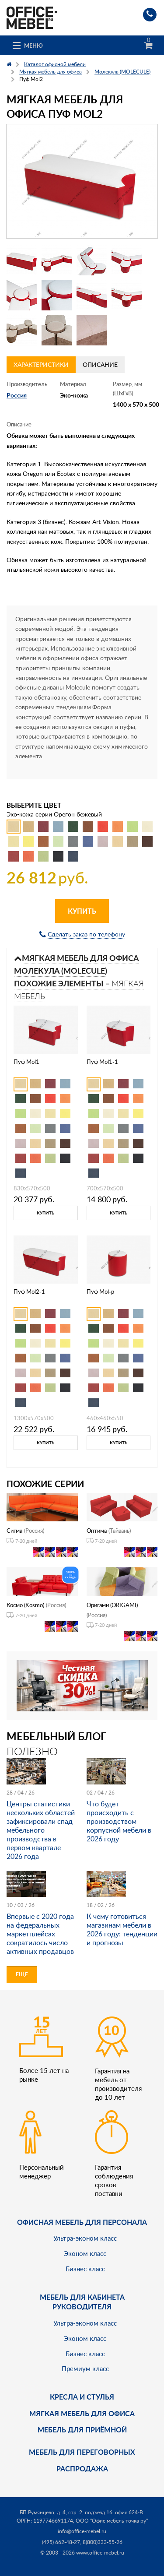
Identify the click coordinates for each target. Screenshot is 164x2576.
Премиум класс (85, 2368)
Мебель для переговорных (82, 2452)
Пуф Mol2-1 (29, 1291)
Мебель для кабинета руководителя (82, 2302)
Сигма (14, 1530)
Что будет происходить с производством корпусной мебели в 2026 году (119, 1821)
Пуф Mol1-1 (102, 1062)
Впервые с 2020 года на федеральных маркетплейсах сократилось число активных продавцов (40, 1933)
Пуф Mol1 (26, 1062)
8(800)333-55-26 (102, 2542)
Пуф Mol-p (100, 1291)
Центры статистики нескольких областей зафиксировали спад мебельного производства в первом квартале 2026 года (41, 1830)
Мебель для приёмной (82, 2430)
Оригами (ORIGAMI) (112, 1605)
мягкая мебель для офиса (82, 2413)
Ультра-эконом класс (85, 2238)
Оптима (97, 1530)
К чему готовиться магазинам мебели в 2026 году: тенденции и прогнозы (122, 1929)
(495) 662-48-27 (61, 2542)
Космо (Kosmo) (25, 1605)
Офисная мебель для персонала (82, 2222)
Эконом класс (85, 2253)
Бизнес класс (85, 2268)
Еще (22, 1974)
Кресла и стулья (82, 2397)
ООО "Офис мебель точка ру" (112, 2520)
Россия (17, 395)
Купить (82, 911)
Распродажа (82, 2468)
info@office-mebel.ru (82, 2531)
